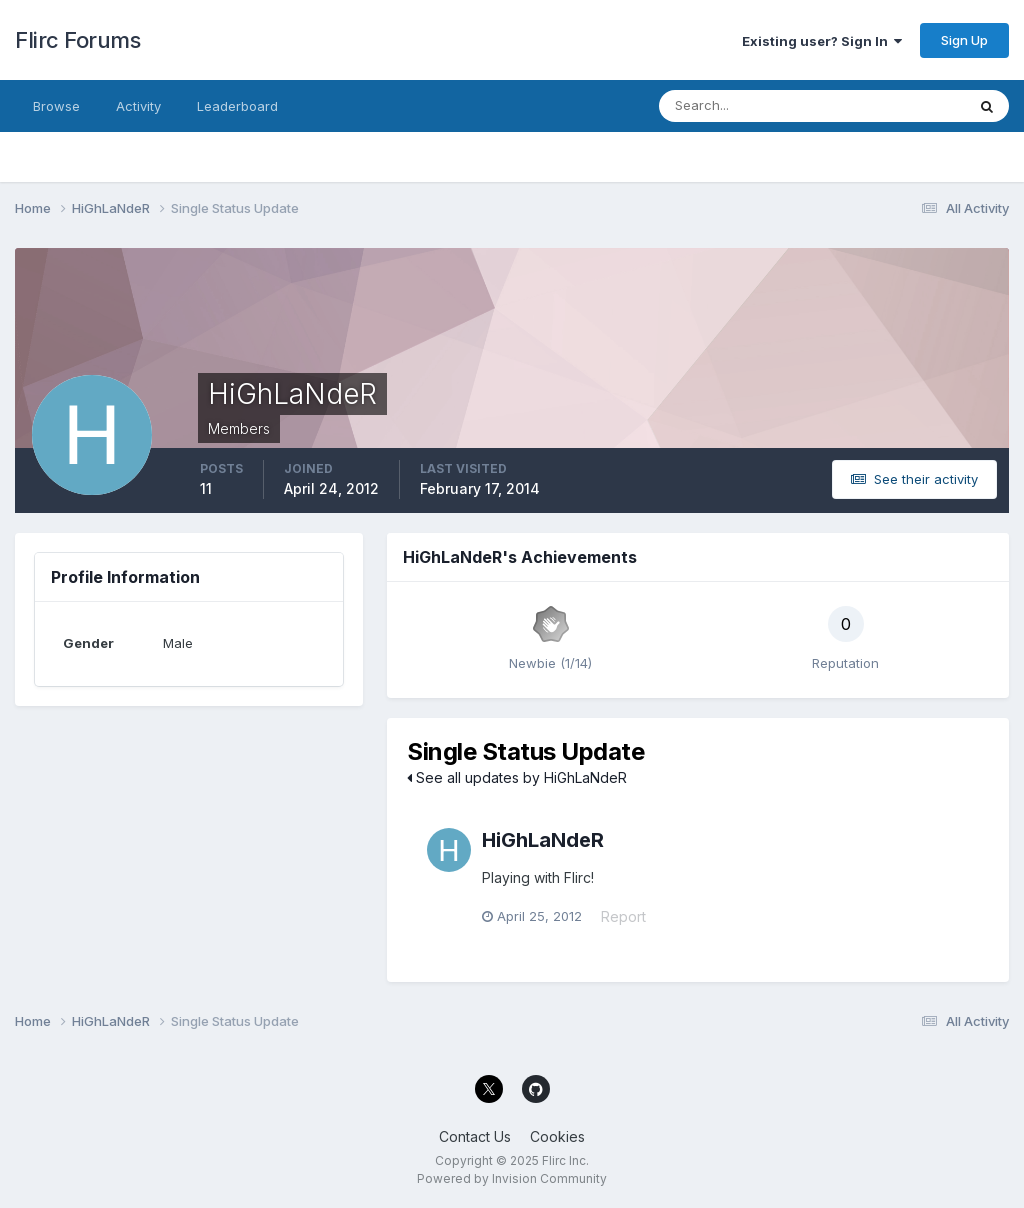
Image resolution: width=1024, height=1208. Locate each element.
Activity (138, 106)
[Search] (747, 106)
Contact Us (475, 1136)
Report (623, 916)
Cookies (557, 1136)
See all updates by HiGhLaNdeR (517, 777)
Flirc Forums (77, 40)
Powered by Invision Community (512, 1178)
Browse (56, 106)
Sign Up (964, 40)
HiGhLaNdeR (543, 840)
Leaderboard (237, 106)
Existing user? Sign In (822, 41)
